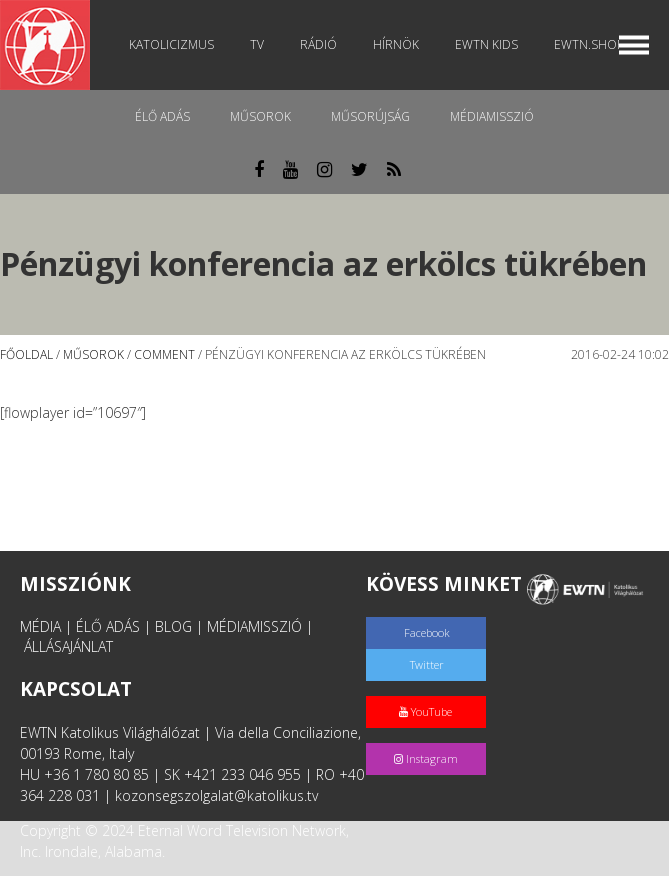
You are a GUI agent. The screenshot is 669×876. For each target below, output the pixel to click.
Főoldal (26, 354)
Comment (164, 354)
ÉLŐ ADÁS (108, 626)
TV (257, 44)
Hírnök (396, 44)
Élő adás (162, 116)
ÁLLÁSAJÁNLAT (68, 646)
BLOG (173, 626)
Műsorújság (370, 116)
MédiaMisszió (492, 116)
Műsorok (260, 116)
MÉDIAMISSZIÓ (254, 626)
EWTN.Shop (589, 44)
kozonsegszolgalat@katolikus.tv (216, 795)
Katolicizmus (171, 44)
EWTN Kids (486, 44)
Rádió (318, 44)
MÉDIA (40, 626)
